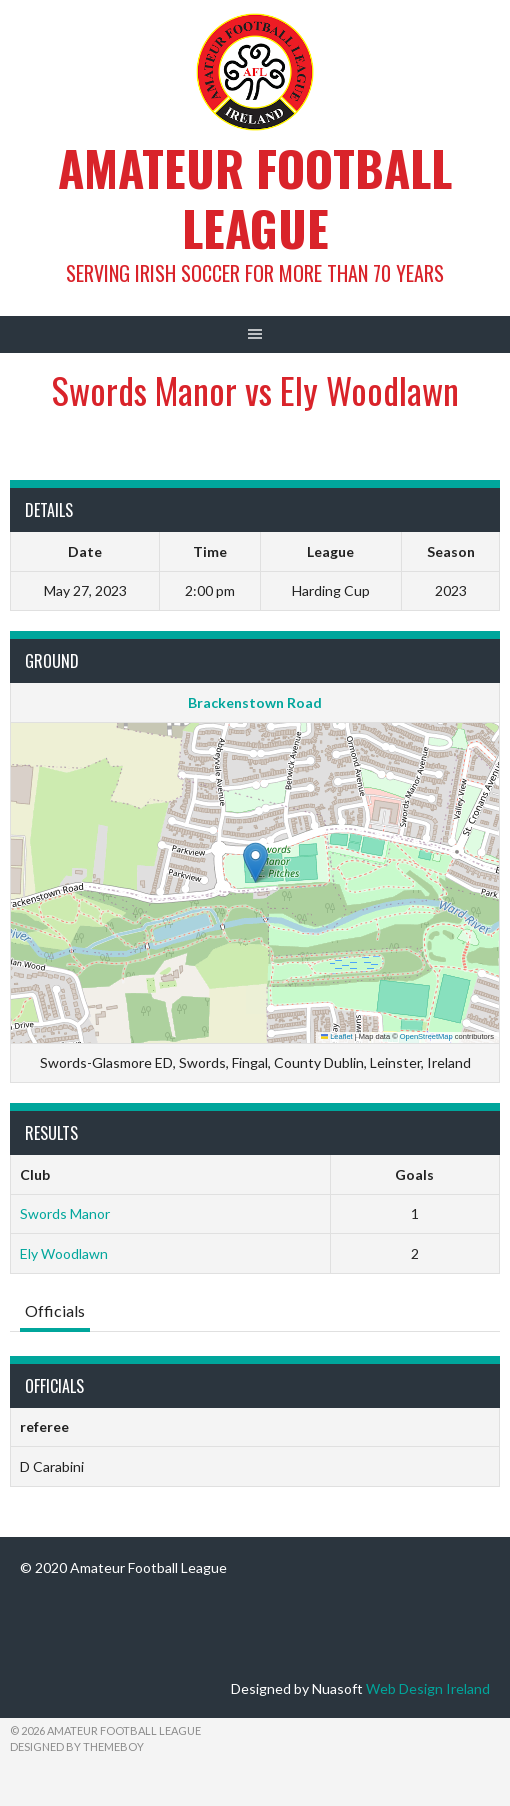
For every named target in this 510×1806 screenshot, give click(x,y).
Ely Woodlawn (64, 1253)
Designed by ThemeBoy (77, 1746)
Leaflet (337, 1036)
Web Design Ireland (428, 1688)
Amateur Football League (255, 197)
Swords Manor (65, 1213)
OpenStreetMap (426, 1036)
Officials (55, 1310)
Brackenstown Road (255, 702)
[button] (255, 862)
